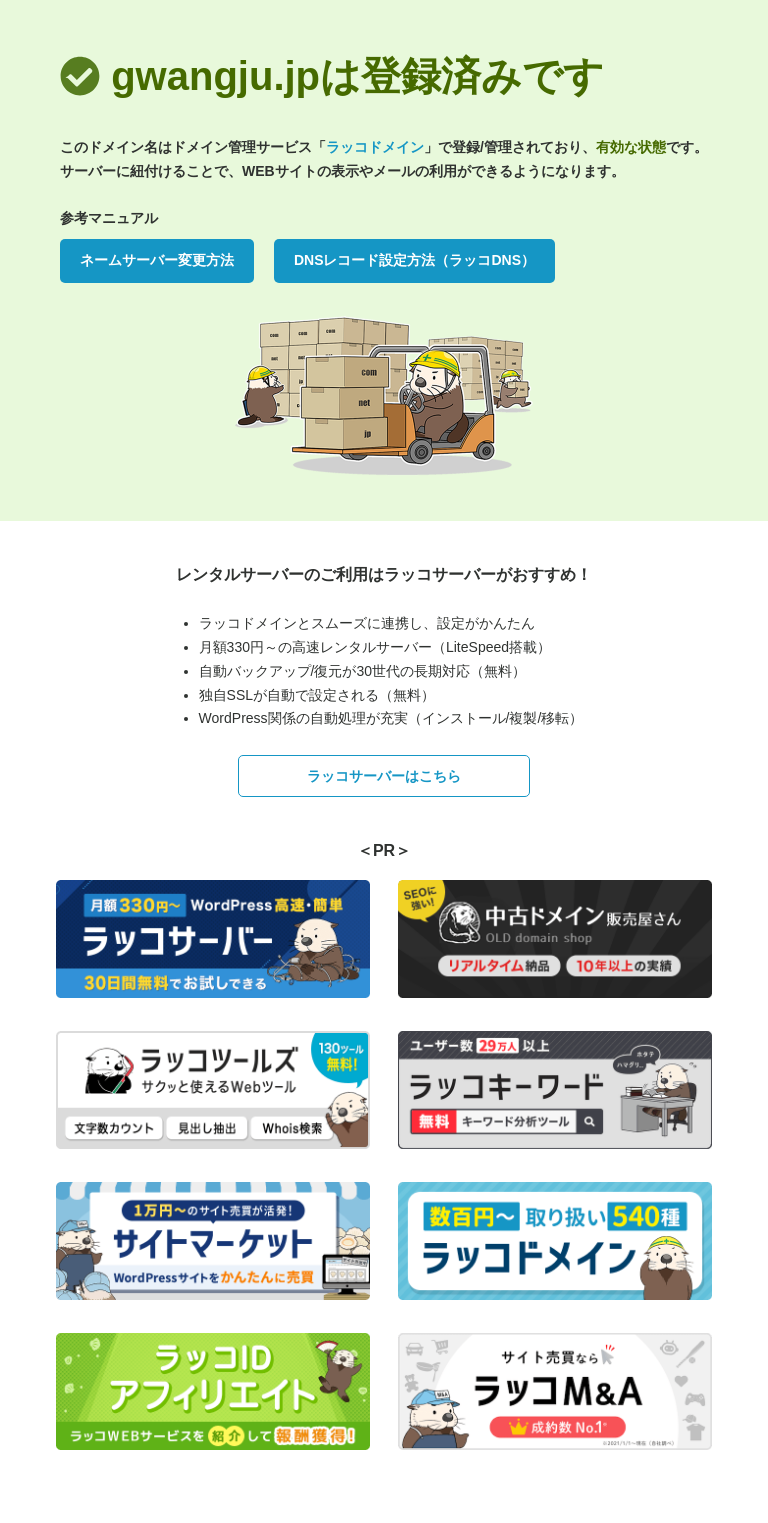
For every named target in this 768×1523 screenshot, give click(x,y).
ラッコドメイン (375, 147)
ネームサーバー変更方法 (157, 260)
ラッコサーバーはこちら (384, 776)
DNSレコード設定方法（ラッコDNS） (414, 260)
